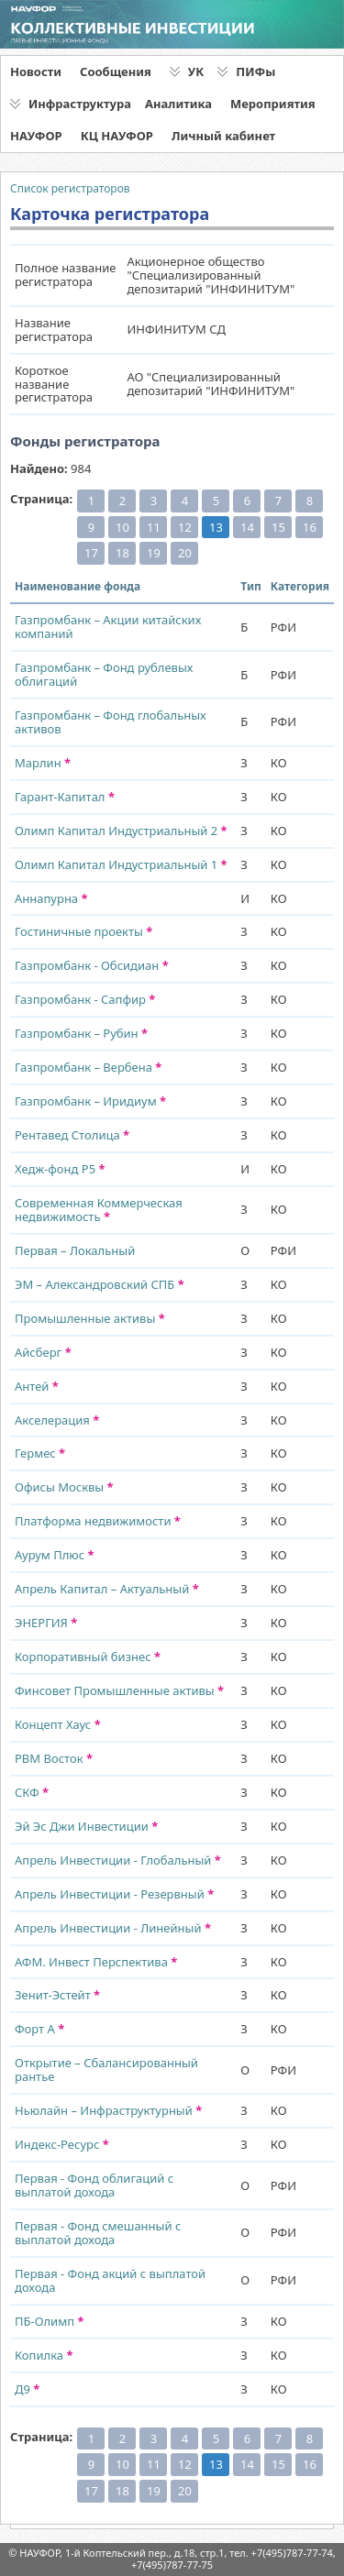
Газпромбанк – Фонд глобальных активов (110, 722)
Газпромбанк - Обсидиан (92, 965)
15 (278, 527)
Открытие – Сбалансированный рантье (106, 2069)
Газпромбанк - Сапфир (85, 999)
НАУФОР (36, 135)
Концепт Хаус (58, 1724)
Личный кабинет (223, 135)
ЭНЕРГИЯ (46, 1622)
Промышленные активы (90, 1318)
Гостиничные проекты (83, 931)
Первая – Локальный (75, 1250)
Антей (37, 1386)
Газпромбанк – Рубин (81, 1033)
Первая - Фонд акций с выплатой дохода (110, 2280)
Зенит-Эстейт (57, 1995)
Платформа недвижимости (98, 1521)
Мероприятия (273, 103)
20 (185, 553)
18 (122, 553)
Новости (35, 71)
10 (122, 527)
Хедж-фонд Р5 (60, 1169)
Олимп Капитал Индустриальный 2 (121, 830)
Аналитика (178, 103)
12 (185, 527)
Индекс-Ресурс (62, 2144)
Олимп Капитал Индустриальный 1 (121, 864)
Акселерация (57, 1420)
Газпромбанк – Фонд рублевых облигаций (104, 674)
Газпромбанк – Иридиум (90, 1101)
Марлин (43, 762)
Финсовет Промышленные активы (119, 1690)
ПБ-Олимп (49, 2321)
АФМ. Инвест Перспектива (96, 1962)
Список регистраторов (70, 188)
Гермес (40, 1453)
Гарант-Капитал (65, 796)
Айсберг (43, 1352)
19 (154, 553)
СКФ (32, 1792)
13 (216, 527)
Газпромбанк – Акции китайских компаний (108, 626)
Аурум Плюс (54, 1555)
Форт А (39, 2028)
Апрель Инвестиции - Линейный (113, 1928)
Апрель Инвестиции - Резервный (114, 1894)
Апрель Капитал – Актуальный (107, 1588)
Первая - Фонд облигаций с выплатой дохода (94, 2185)
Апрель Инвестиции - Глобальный (118, 1860)
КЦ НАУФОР (117, 135)
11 (154, 527)
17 (91, 553)
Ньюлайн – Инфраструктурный (108, 2110)
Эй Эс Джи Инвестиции (86, 1826)
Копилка (43, 2355)
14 (247, 527)
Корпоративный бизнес (88, 1656)
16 (309, 527)
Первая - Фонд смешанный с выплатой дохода (98, 2233)
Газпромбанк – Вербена (88, 1067)
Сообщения (115, 71)
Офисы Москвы (64, 1487)
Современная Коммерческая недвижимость (99, 1209)
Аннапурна (51, 898)
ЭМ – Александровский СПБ (99, 1284)
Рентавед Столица (72, 1135)
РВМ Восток (54, 1758)
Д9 (27, 2389)
